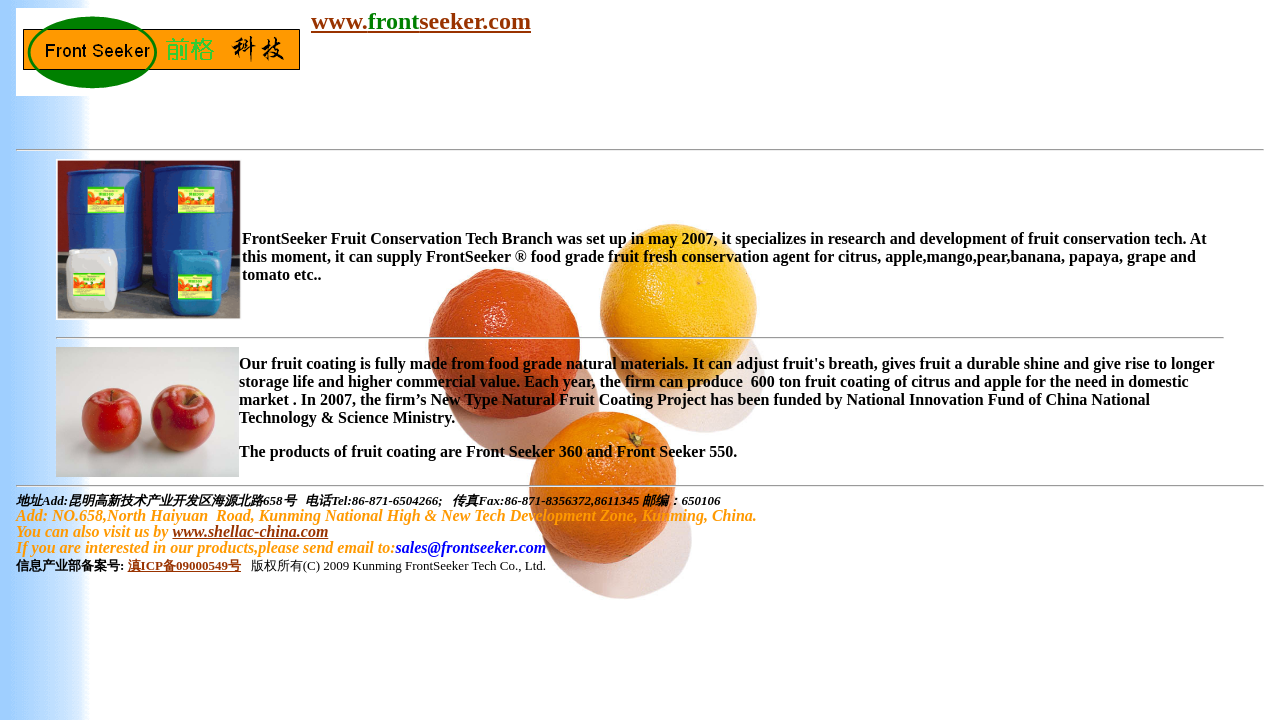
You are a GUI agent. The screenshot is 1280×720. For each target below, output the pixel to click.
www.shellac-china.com (250, 531)
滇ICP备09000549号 (184, 565)
